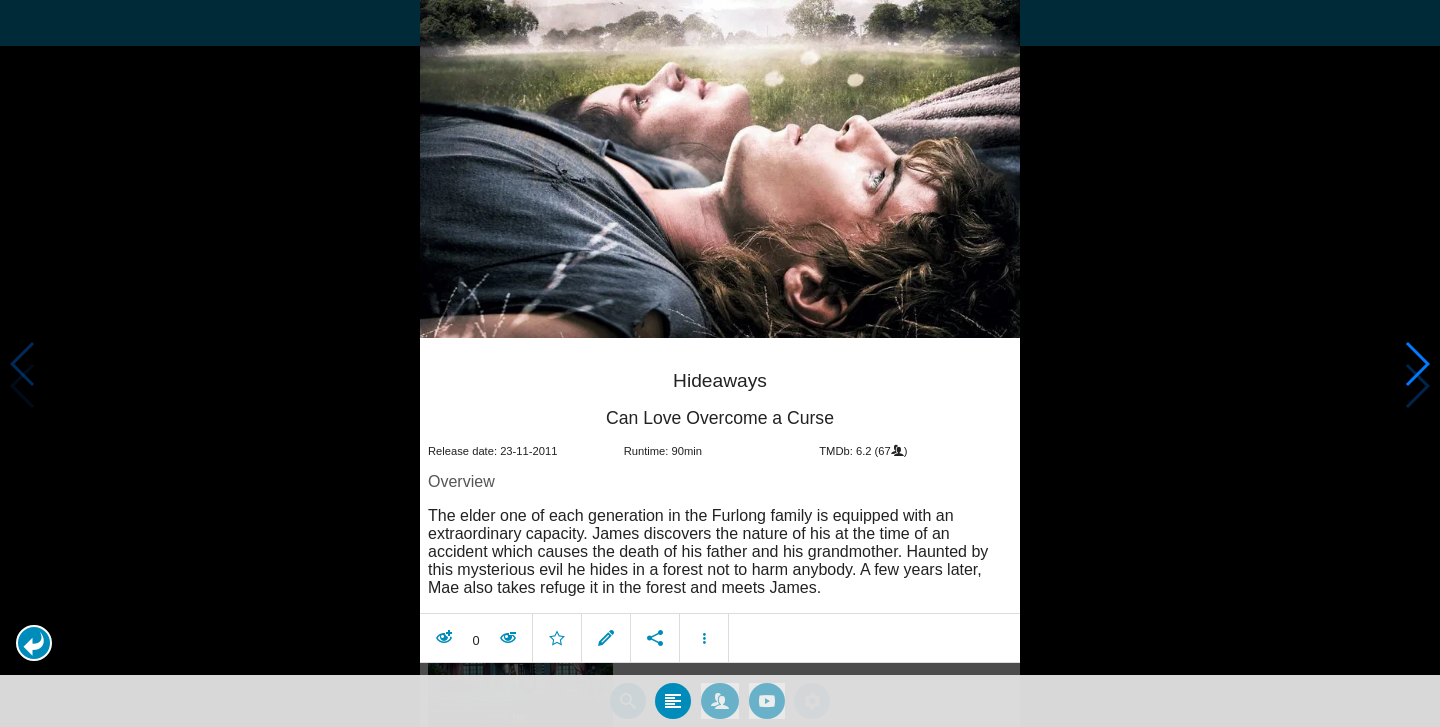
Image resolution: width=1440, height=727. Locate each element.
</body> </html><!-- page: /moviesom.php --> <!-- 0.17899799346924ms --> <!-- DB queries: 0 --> (720, 363)
